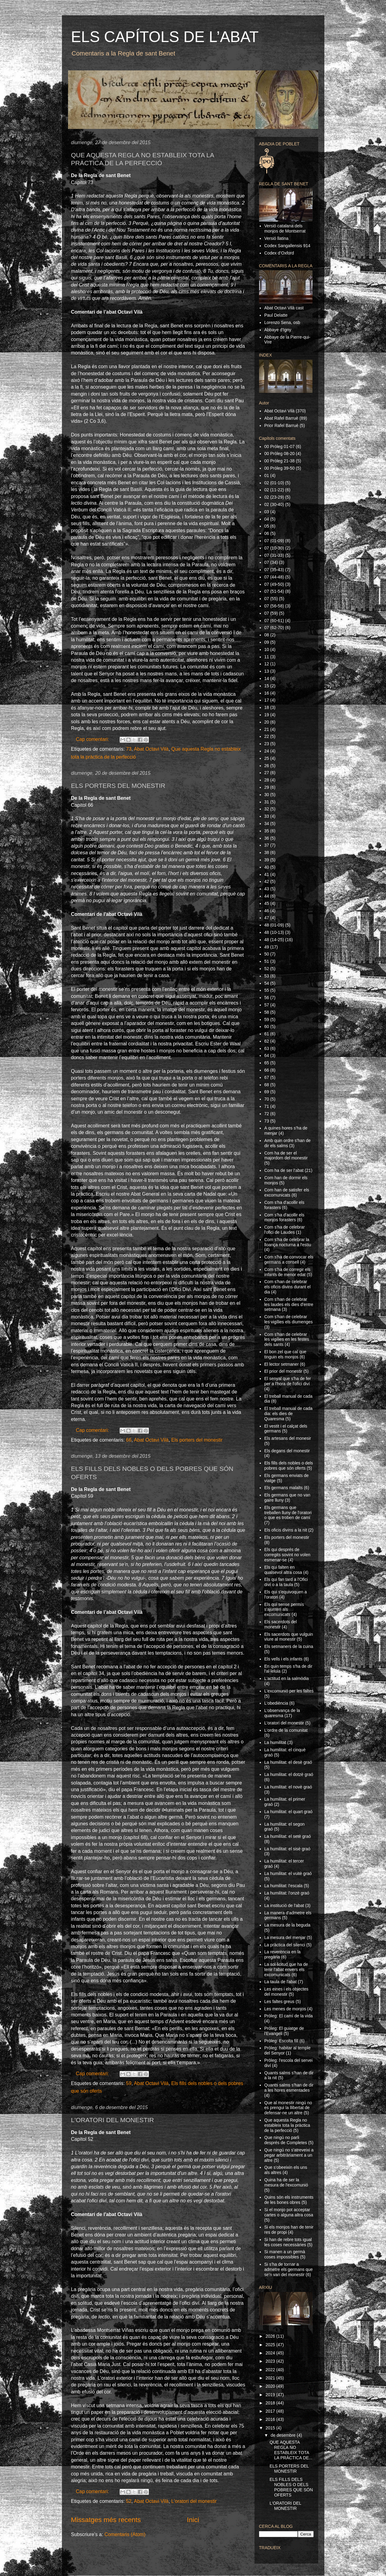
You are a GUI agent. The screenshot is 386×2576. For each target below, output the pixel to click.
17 (266, 700)
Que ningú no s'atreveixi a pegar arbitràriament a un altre (288, 2155)
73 (129, 749)
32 (266, 808)
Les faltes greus (279, 2001)
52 (129, 2501)
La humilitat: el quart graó (288, 1811)
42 (266, 881)
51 (266, 961)
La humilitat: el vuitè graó (288, 1873)
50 (266, 954)
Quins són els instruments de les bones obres (288, 2200)
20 (266, 722)
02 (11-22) (274, 489)
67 (266, 1077)
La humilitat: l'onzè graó (286, 1893)
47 (266, 917)
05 (266, 526)
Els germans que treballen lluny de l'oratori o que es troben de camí (288, 1512)
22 (266, 736)
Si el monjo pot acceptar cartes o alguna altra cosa (288, 2212)
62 (266, 1041)
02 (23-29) (274, 497)
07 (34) (271, 562)
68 (266, 1084)
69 (266, 1091)
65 (266, 1062)
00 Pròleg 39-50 (279, 468)
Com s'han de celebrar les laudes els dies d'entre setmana (288, 1304)
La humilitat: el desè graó (288, 1762)
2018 (270, 2402)
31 (266, 801)
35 (266, 830)
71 (266, 1106)
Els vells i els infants (283, 1658)
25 (266, 758)
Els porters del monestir (196, 1440)
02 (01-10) (274, 482)
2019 (270, 2394)
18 (266, 707)
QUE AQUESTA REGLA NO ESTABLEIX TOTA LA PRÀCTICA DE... (290, 2450)
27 (266, 772)
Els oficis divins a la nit (285, 1530)
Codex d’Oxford (279, 253)
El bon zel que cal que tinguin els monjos (285, 1354)
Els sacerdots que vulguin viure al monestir (288, 1637)
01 (266, 475)
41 (266, 874)
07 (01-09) (274, 540)
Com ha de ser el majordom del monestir (286, 1156)
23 (266, 743)
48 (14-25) (274, 939)
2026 (270, 2336)
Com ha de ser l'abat (284, 1170)
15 (266, 685)
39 (266, 859)
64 (266, 1055)
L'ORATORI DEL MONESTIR (112, 2119)
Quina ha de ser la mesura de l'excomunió (286, 2182)
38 (266, 852)
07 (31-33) (274, 555)
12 (266, 663)
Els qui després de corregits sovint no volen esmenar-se (287, 1554)
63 (266, 1048)
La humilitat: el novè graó (288, 1786)
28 (266, 779)
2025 (270, 2344)
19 (266, 714)
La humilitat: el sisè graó (287, 1848)
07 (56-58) (274, 605)
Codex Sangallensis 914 (287, 245)
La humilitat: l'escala (283, 1885)
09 (266, 642)
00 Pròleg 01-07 (279, 446)
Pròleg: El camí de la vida (288, 2015)
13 (266, 671)
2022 (270, 2369)
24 (266, 751)
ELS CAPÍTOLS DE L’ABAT (165, 36)
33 (266, 816)
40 (266, 867)
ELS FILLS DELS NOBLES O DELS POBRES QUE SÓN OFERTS (291, 2487)
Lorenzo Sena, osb (282, 322)
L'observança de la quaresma (282, 1713)
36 (266, 838)
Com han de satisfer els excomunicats (286, 1192)
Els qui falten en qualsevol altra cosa (283, 1570)
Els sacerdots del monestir (280, 1624)
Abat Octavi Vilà (151, 749)
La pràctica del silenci (284, 1944)
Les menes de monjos (285, 2008)
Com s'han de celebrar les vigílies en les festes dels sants (286, 1339)
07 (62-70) (274, 627)
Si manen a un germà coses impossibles (284, 2254)
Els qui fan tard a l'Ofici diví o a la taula (286, 1582)
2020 (270, 2386)
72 (266, 1113)
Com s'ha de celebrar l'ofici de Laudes (284, 1230)
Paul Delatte (275, 315)
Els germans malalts (283, 1487)
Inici (193, 2520)
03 (266, 511)
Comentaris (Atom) (124, 2534)
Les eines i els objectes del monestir (286, 1992)
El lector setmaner (281, 1364)
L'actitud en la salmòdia (286, 1678)
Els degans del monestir (287, 1450)
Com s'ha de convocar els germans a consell (288, 1259)
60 (266, 1026)
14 (266, 678)
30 (266, 794)
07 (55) (271, 598)
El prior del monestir (283, 1371)
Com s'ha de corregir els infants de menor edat (287, 1272)
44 (266, 896)
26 (266, 765)
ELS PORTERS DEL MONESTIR (118, 785)
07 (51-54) (274, 591)
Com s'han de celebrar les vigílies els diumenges (288, 1319)
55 (266, 990)
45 (266, 903)
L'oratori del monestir (194, 2501)
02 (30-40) (274, 504)
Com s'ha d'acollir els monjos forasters (284, 1217)
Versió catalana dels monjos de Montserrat (284, 228)
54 (266, 983)
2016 (270, 2419)
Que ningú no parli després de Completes (285, 2140)
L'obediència (276, 1703)
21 (266, 729)
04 (266, 519)
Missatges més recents (106, 2520)
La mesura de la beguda (287, 1925)
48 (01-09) (274, 925)
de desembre (284, 2435)
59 (129, 2083)
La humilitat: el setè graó (287, 1836)
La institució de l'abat (284, 1905)
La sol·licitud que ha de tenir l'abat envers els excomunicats (286, 1969)
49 (266, 947)
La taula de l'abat (280, 1981)
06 (266, 533)
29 (266, 787)
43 (266, 888)
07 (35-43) (274, 569)
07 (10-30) (274, 548)
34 (266, 823)
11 (266, 656)
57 (266, 1004)
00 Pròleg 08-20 (279, 453)
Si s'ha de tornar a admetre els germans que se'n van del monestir (288, 2269)
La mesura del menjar (284, 1937)
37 (266, 845)
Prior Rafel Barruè (281, 425)
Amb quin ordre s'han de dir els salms (287, 1143)
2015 (270, 2427)
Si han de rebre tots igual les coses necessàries (288, 2242)
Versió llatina (276, 238)
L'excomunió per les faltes (288, 1690)
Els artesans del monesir (287, 1438)
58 (266, 1012)
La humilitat (275, 1742)
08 (266, 634)
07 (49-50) (274, 584)
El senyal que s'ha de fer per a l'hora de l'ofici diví (287, 1381)
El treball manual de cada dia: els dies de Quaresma (288, 1413)
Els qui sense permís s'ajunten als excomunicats (284, 1609)
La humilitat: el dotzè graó (288, 1774)
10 (266, 649)
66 (129, 1440)
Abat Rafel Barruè (281, 418)
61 (266, 1033)
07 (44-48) (274, 577)
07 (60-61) (274, 620)
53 (266, 975)
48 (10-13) (274, 932)
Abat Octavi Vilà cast (284, 307)
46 (266, 910)
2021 (270, 2377)
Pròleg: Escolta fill (281, 2040)
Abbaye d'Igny (277, 329)
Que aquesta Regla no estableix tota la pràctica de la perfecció (287, 2125)
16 (266, 693)
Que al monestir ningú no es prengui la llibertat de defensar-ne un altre (288, 2107)
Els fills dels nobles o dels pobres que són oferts (288, 1466)
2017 (270, 2411)
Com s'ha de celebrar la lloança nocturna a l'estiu (287, 1242)
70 (266, 1099)
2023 (270, 2361)
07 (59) (271, 613)
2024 (270, 2352)
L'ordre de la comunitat (286, 1730)
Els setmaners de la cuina (288, 1646)
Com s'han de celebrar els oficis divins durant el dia (287, 1286)
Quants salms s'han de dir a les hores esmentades (288, 2088)
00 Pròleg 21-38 (279, 460)
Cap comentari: (93, 739)
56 (266, 997)
